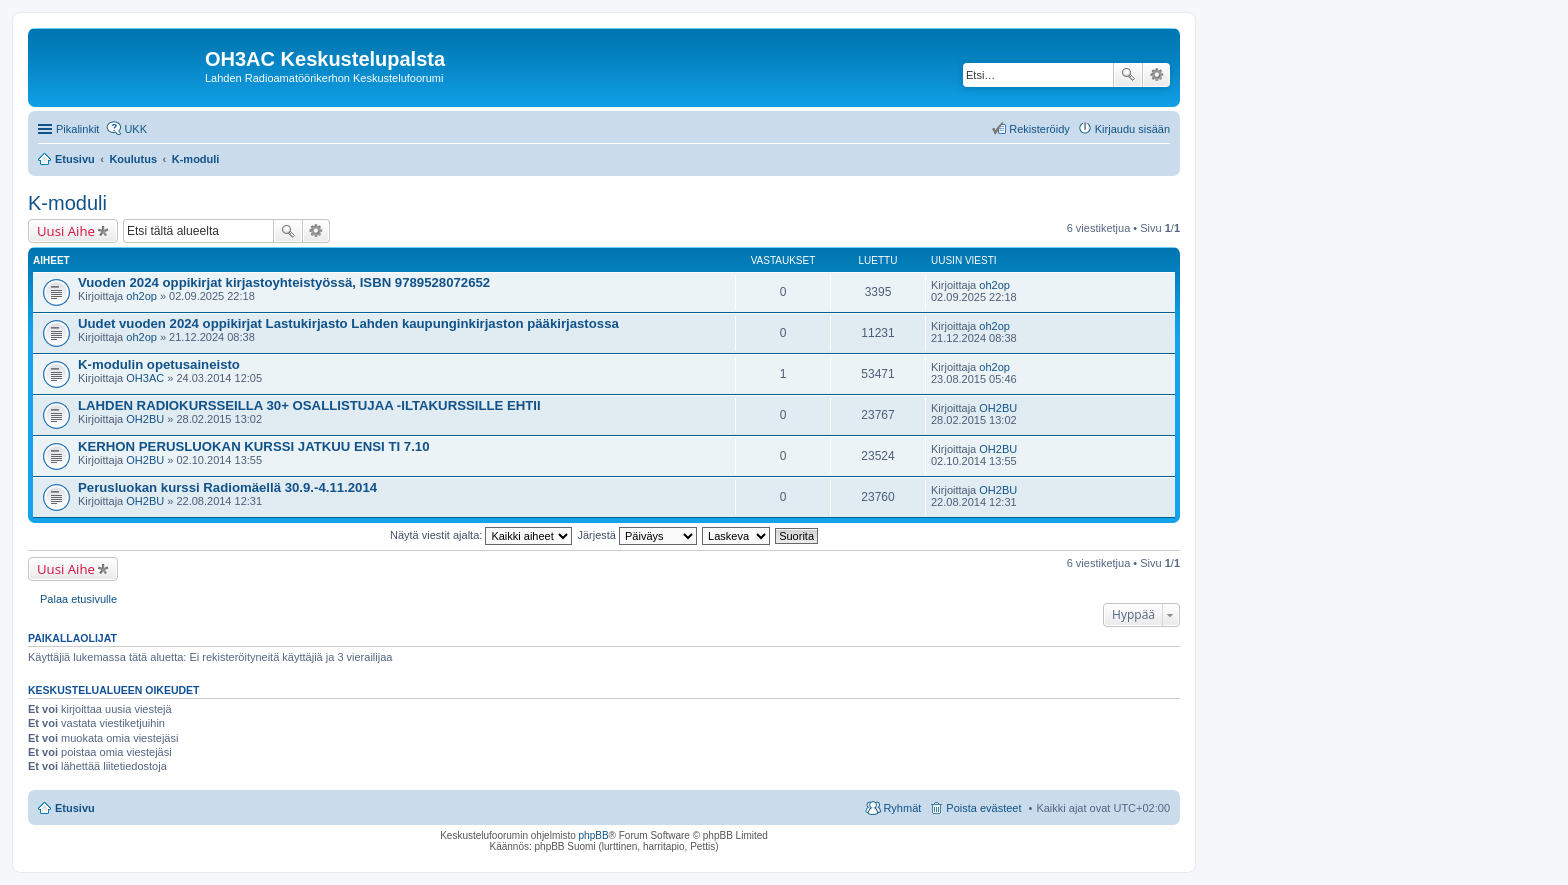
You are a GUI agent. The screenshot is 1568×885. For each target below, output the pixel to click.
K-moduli (67, 203)
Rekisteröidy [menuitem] (1039, 129)
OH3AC (145, 378)
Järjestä (637, 535)
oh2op (141, 296)
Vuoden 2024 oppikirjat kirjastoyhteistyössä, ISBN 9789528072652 (284, 282)
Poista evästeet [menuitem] (983, 808)
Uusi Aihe (66, 231)
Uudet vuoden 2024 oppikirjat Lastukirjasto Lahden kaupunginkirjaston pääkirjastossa (348, 323)
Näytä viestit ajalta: (481, 535)
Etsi (1128, 75)
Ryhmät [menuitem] (902, 808)
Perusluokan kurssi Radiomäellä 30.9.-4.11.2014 (227, 487)
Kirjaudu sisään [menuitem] (1132, 129)
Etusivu (75, 808)
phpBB (594, 835)
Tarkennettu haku (1156, 75)
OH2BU (145, 419)
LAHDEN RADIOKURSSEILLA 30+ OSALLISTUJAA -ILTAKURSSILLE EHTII (309, 405)
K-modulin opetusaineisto (159, 364)
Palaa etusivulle (78, 599)
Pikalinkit (77, 129)
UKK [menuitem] (135, 129)
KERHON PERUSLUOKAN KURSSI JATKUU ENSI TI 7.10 (253, 446)
